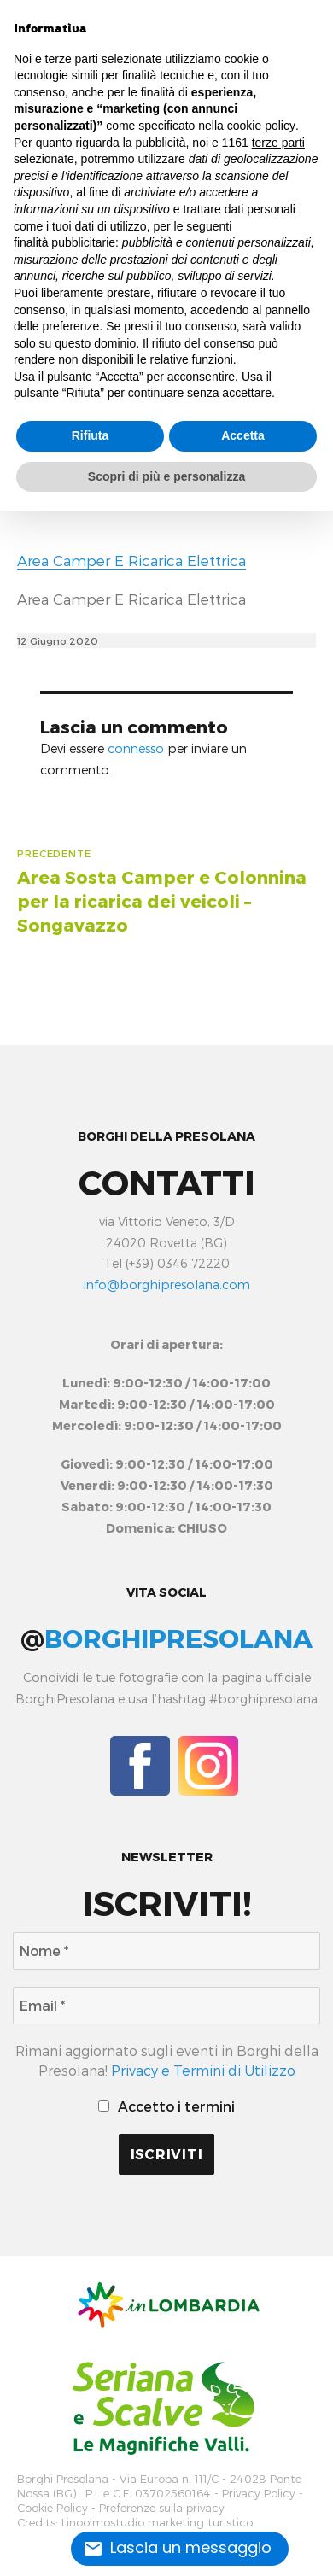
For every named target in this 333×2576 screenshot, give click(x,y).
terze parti (278, 142)
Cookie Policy (52, 2508)
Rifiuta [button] (90, 435)
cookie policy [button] (261, 125)
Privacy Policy (258, 2493)
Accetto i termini (166, 2106)
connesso (136, 748)
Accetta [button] (243, 435)
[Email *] (166, 2005)
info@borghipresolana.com (167, 1284)
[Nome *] (166, 1951)
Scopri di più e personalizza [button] (166, 476)
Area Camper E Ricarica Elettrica (131, 560)
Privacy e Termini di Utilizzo (203, 2070)
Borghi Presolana (62, 2479)
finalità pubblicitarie (64, 242)
